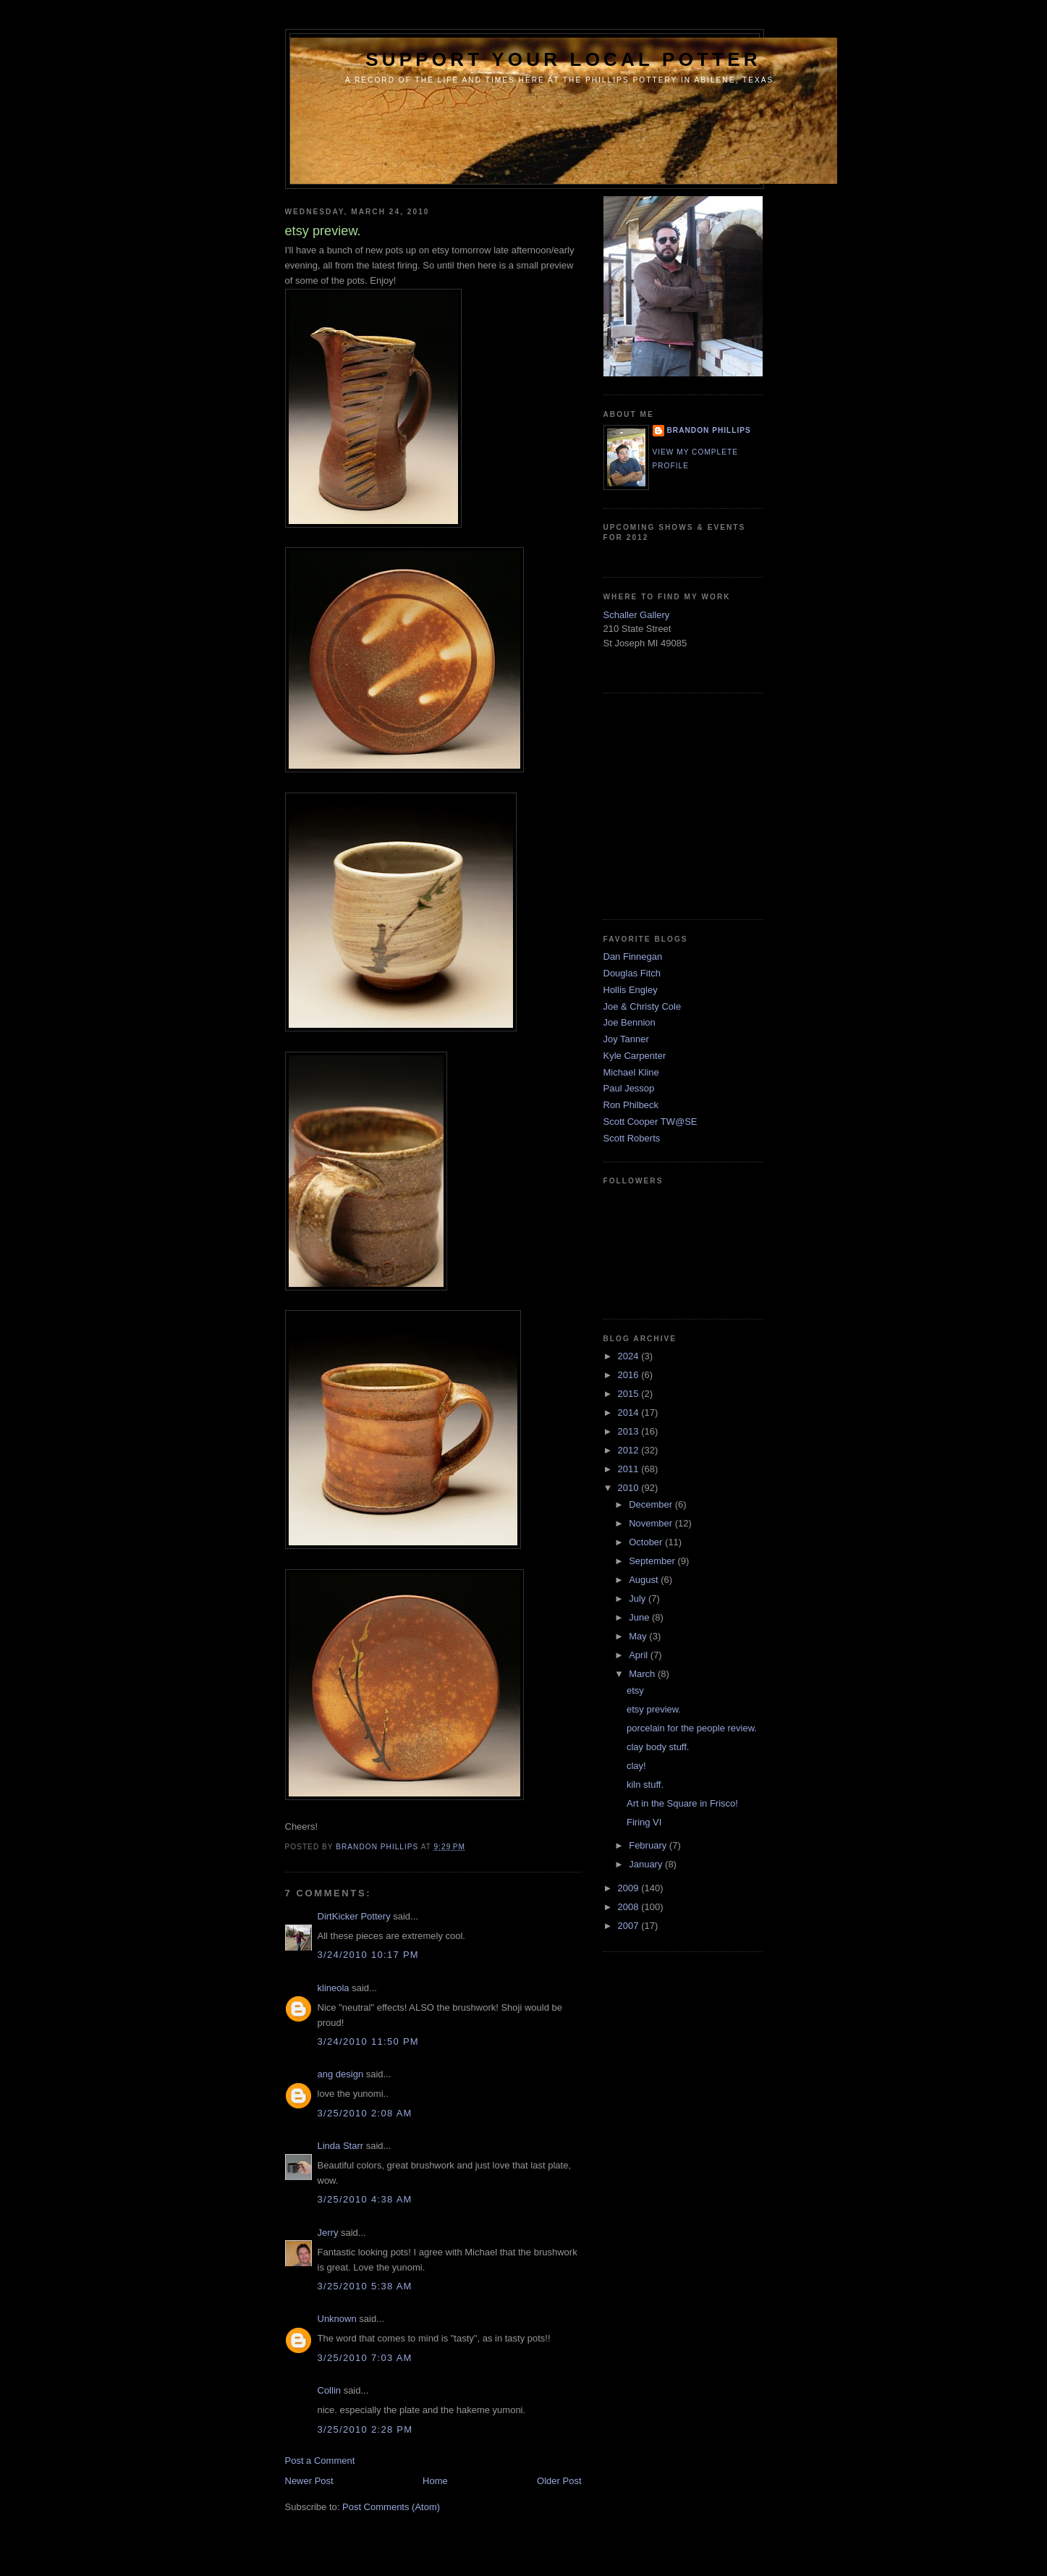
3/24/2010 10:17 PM (369, 1954)
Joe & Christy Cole (642, 1006)
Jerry (328, 2232)
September (653, 1560)
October (647, 1542)
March (643, 1673)
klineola (333, 1987)
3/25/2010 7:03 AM (365, 2357)
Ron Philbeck (631, 1104)
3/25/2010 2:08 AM (365, 2113)
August (645, 1579)
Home (435, 2480)
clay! (636, 1765)
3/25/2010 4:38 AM (365, 2199)
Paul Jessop (629, 1088)
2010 (630, 1487)
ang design (341, 2074)
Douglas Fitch (632, 973)
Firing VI (644, 1822)
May (639, 1636)
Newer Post (309, 2480)
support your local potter (563, 59)
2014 (630, 1412)
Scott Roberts (632, 1138)
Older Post (559, 2480)
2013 (630, 1431)
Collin (330, 2390)
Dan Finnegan (633, 956)
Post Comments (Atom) (391, 2506)
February (649, 1845)
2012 (630, 1450)
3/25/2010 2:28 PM (365, 2429)
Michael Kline (631, 1072)
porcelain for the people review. (692, 1728)
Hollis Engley (630, 989)
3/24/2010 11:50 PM (369, 2041)
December (652, 1504)
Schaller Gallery (636, 614)
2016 (630, 1374)
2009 (630, 1888)
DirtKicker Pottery (354, 1916)
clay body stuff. (658, 1746)
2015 (630, 1393)
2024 (630, 1356)
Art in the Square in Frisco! (682, 1803)
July (638, 1598)
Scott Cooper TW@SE (650, 1121)
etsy (635, 1690)
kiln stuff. (645, 1784)
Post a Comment (320, 2460)
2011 (630, 1469)
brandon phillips (709, 430)
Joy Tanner (626, 1039)
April (639, 1655)
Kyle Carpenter (634, 1055)
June (640, 1617)
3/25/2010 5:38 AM (365, 2286)
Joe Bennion (629, 1022)
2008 (630, 1906)
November (652, 1523)
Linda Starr (341, 2145)
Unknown (337, 2318)
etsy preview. (654, 1709)
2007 (630, 1925)
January (647, 1864)
